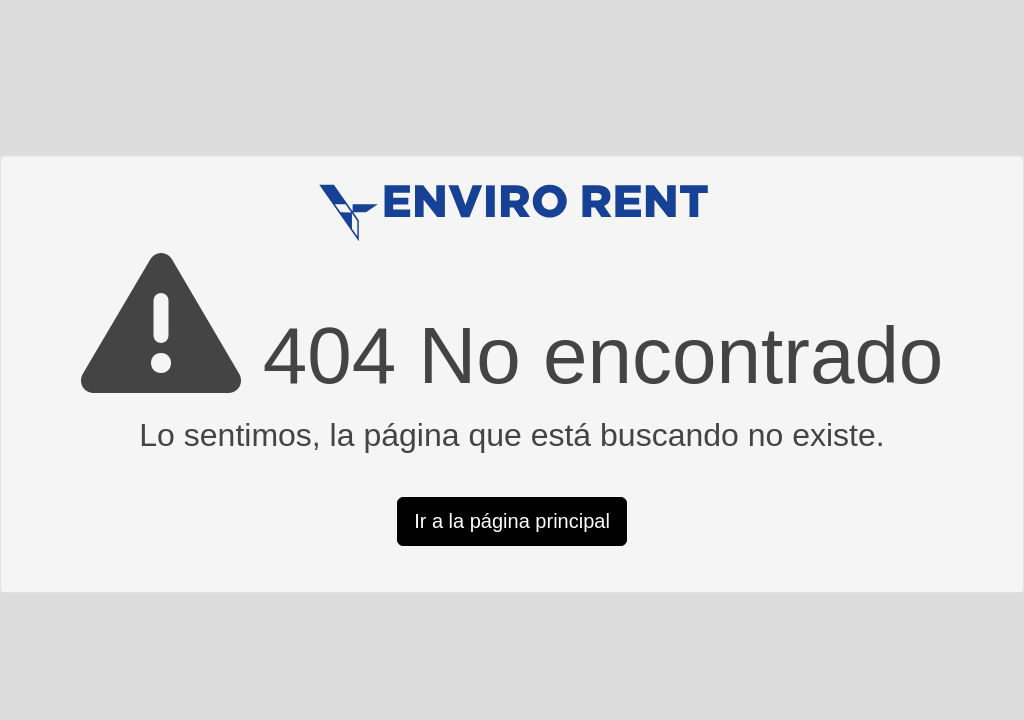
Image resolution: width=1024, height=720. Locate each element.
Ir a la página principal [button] (512, 521)
